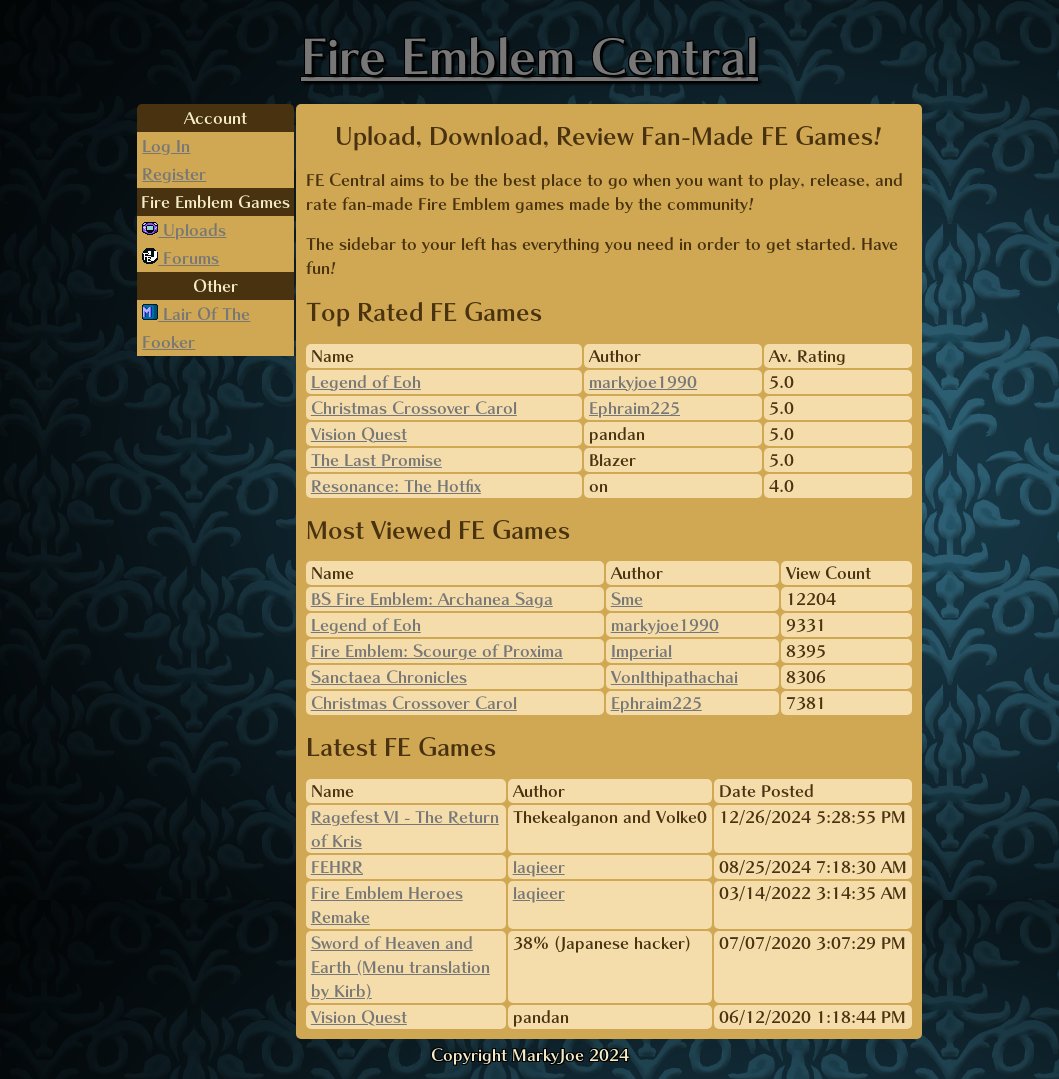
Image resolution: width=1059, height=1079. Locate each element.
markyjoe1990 (643, 382)
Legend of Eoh (366, 382)
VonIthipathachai (674, 677)
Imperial (641, 651)
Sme (627, 599)
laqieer (539, 867)
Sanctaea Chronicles (389, 677)
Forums (188, 258)
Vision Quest (359, 434)
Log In (166, 146)
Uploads (192, 230)
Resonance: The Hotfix (396, 486)
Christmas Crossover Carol (414, 408)
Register (174, 174)
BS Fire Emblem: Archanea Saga (432, 599)
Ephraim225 (634, 408)
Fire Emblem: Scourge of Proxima (437, 651)
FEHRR (337, 867)
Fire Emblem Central (529, 56)
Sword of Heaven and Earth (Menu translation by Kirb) (400, 967)
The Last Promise (376, 460)
